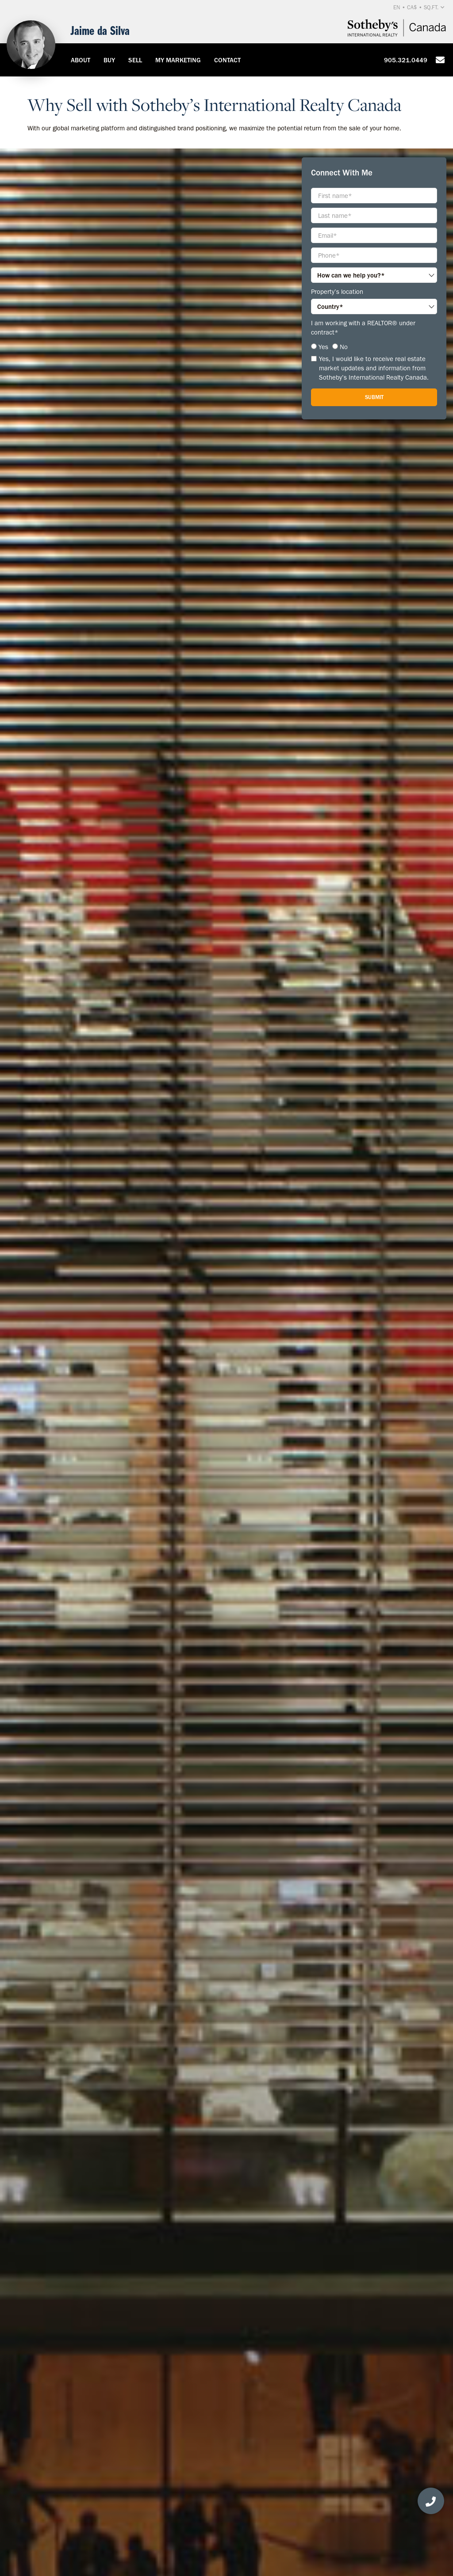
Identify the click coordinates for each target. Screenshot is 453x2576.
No (344, 347)
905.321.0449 (405, 60)
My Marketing (178, 60)
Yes (323, 347)
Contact (227, 60)
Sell (135, 60)
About (80, 60)
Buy (109, 60)
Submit (374, 397)
